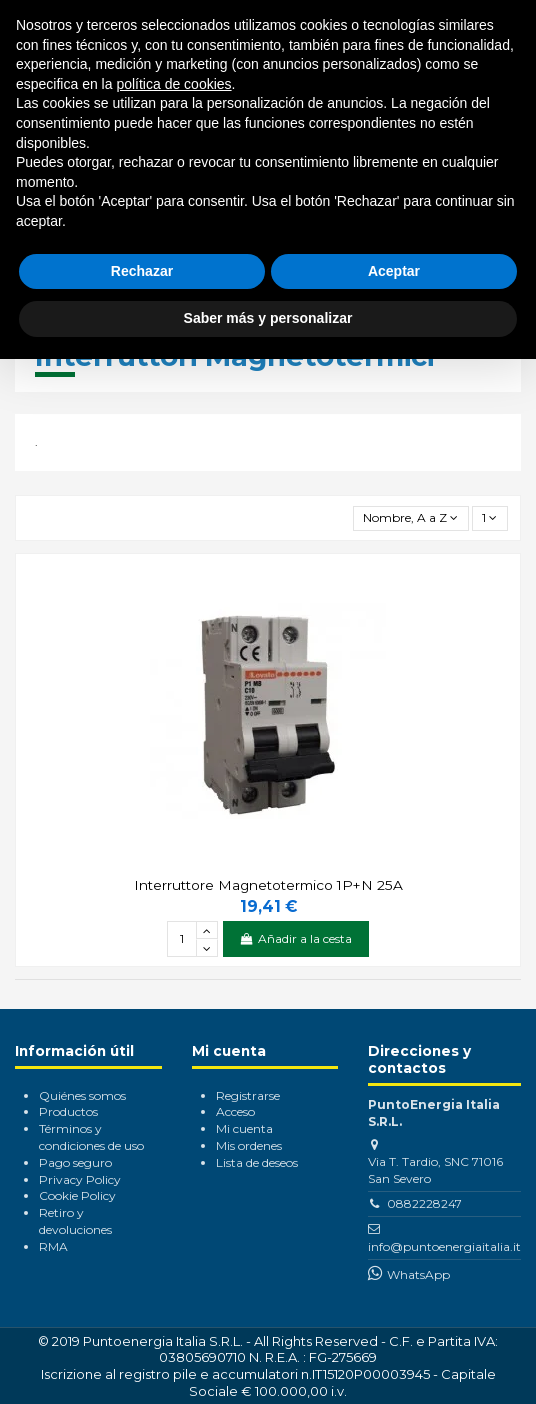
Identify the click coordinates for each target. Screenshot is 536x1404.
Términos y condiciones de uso (91, 1137)
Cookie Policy (77, 1195)
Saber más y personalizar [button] (268, 318)
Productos (68, 1111)
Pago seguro (75, 1162)
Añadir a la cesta (296, 938)
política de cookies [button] (173, 84)
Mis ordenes (249, 1145)
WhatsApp (418, 1274)
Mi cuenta (244, 1128)
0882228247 (424, 1203)
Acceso (235, 1111)
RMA (53, 1246)
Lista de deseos (257, 1162)
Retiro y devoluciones (75, 1221)
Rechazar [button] (142, 271)
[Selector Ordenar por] (411, 518)
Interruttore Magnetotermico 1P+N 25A (268, 885)
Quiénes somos (82, 1095)
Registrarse (248, 1095)
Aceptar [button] (394, 271)
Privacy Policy (80, 1179)
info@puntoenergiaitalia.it (444, 1246)
